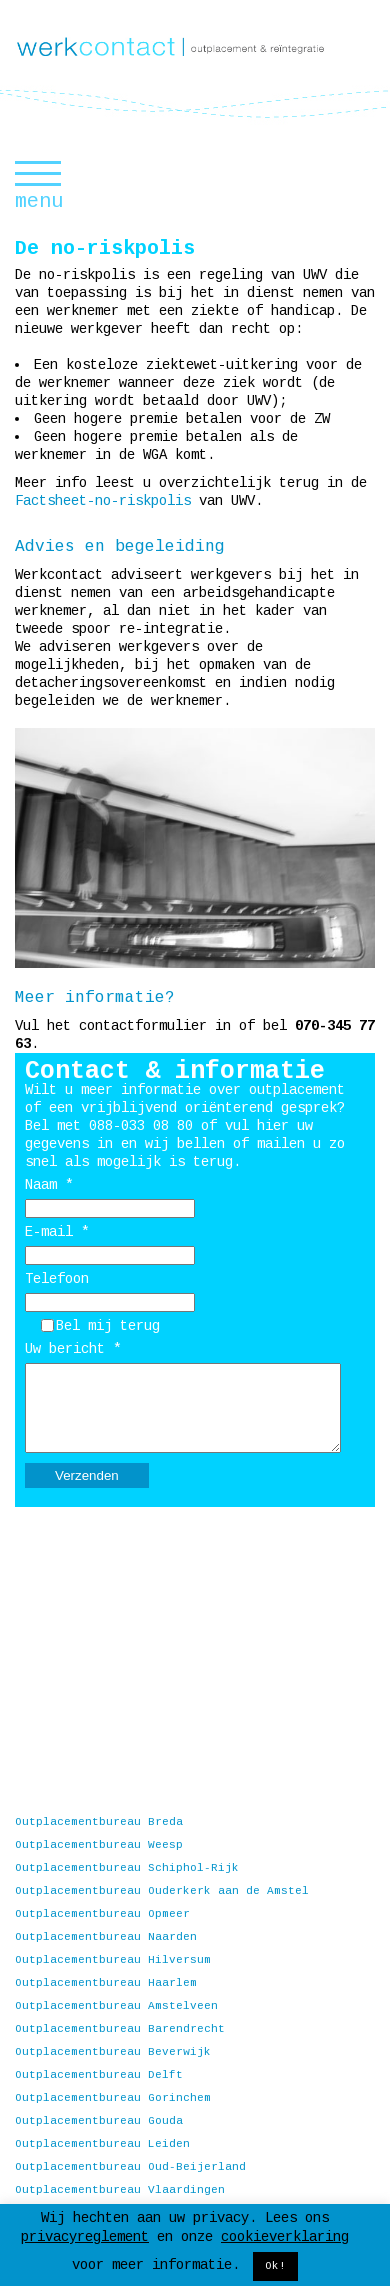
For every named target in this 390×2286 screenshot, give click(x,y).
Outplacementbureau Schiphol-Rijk (127, 1868)
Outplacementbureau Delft (99, 2075)
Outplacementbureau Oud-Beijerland (130, 2167)
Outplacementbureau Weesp (99, 1845)
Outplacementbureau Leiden (102, 2144)
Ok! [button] (275, 2266)
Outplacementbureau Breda (99, 1822)
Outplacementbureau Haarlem (106, 1983)
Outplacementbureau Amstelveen (116, 2006)
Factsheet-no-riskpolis (103, 501)
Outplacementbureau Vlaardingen (120, 2190)
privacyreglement (85, 2237)
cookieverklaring (285, 2237)
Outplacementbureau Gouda (99, 2121)
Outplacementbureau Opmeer (102, 1914)
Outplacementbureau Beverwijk (113, 2052)
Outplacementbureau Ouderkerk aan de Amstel (162, 1891)
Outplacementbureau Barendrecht (120, 2029)
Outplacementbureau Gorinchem (113, 2098)
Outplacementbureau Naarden (106, 1937)
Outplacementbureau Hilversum (113, 1960)
